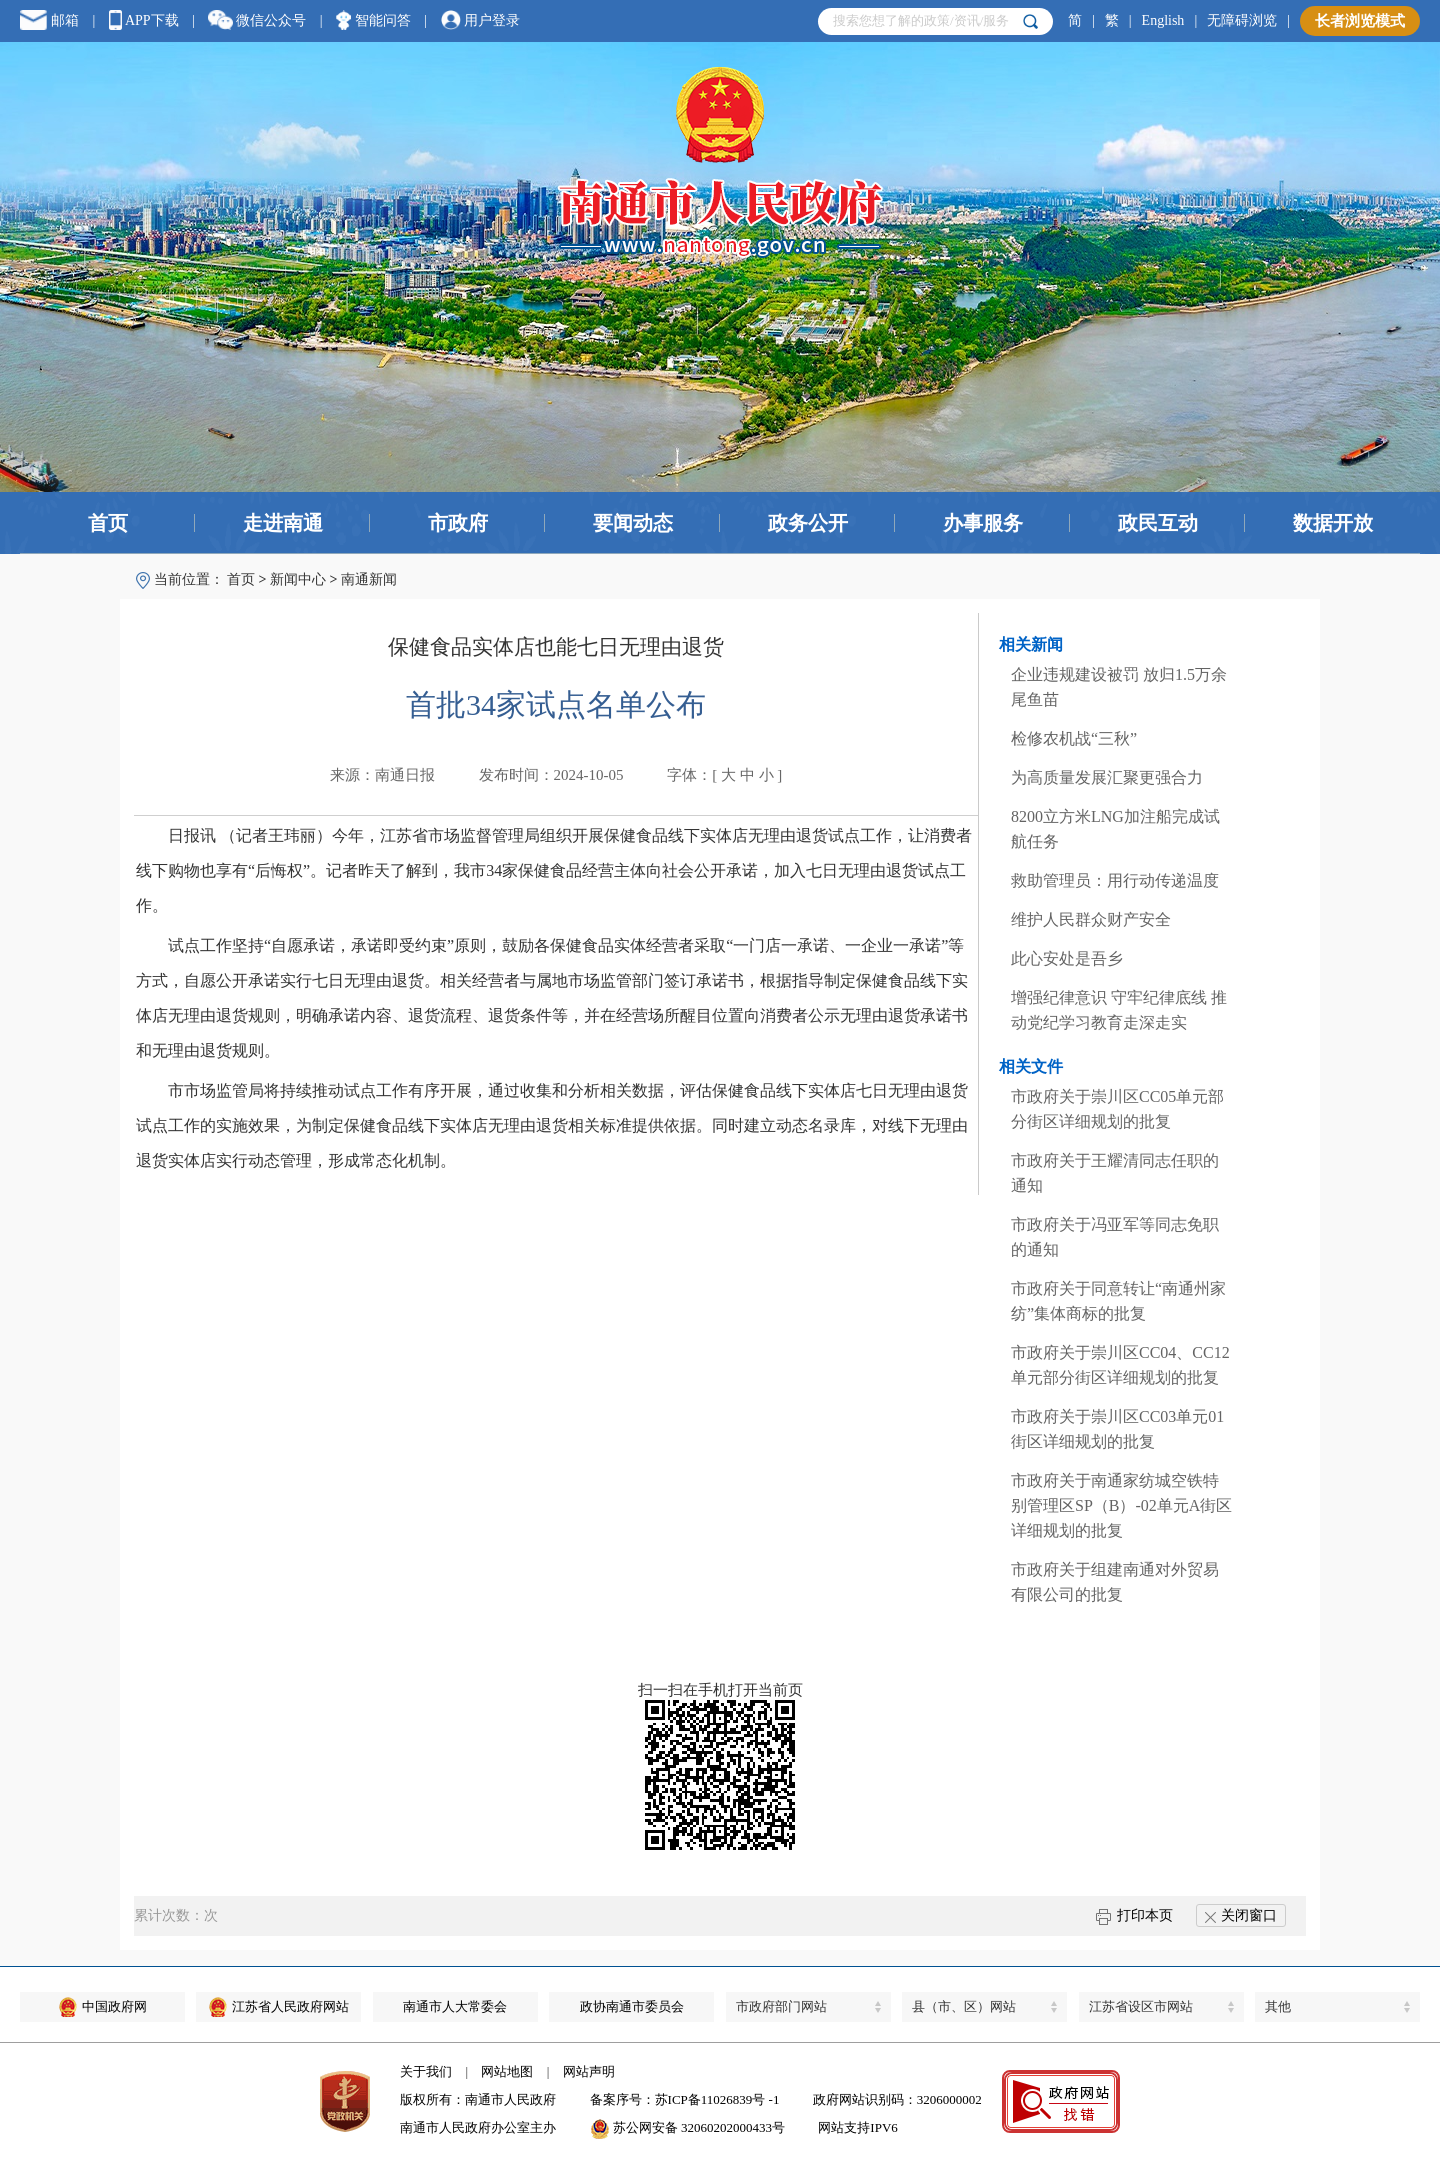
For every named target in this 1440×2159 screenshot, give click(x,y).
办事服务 (983, 523)
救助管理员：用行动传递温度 (1115, 880)
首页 (108, 523)
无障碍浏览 (1242, 20)
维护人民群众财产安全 (1091, 919)
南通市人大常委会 (455, 2006)
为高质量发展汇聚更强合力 (1107, 777)
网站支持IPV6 (857, 2127)
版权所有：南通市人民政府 (478, 2099)
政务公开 (808, 523)
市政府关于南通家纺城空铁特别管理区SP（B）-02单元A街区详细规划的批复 (1121, 1505)
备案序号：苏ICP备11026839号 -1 (685, 2099)
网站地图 (507, 2071)
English (1163, 20)
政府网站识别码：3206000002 (897, 2099)
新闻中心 (298, 579)
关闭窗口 (1241, 1915)
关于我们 (426, 2071)
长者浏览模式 (1360, 21)
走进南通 (283, 523)
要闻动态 (633, 523)
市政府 (458, 523)
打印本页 (1134, 1915)
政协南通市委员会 (632, 2006)
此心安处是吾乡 (1067, 958)
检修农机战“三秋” (1074, 738)
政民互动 (1158, 523)
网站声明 (589, 2071)
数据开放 (1333, 523)
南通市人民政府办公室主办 (478, 2127)
